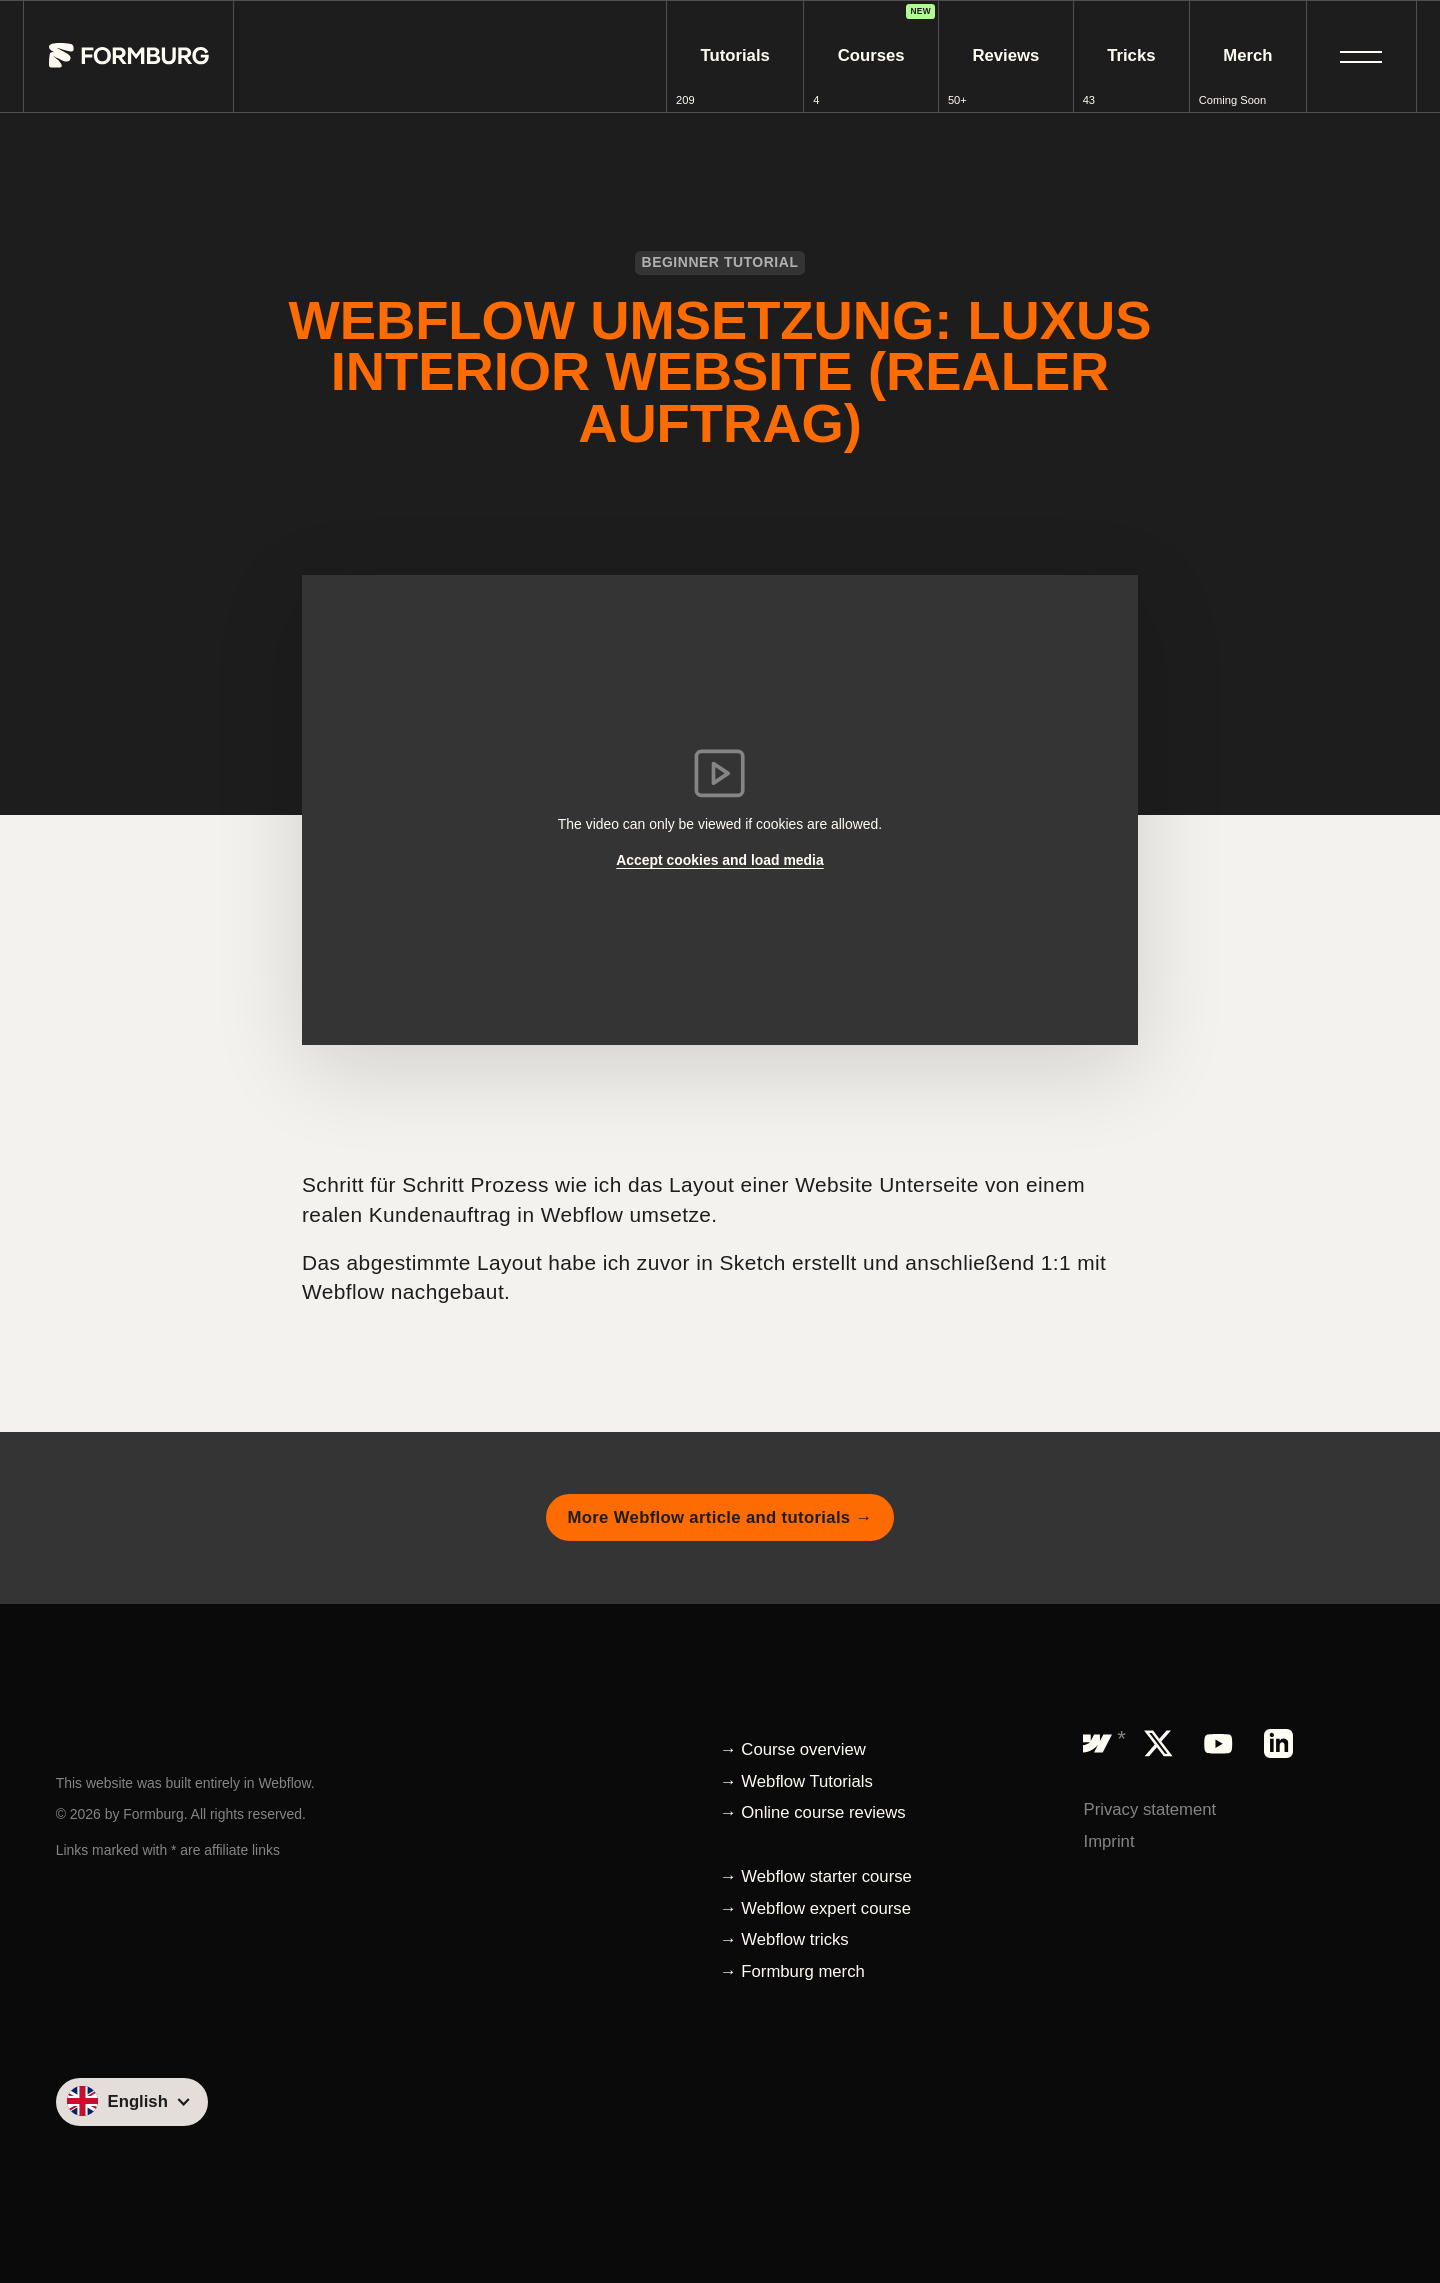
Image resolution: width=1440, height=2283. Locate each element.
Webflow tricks (794, 1939)
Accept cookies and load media (719, 860)
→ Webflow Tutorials (796, 1781)
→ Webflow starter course (816, 1876)
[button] (1361, 56)
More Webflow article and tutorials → (719, 1517)
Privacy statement (1149, 1809)
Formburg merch (802, 1971)
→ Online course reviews (813, 1812)
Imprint (1108, 1841)
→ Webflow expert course (815, 1908)
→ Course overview (793, 1749)
